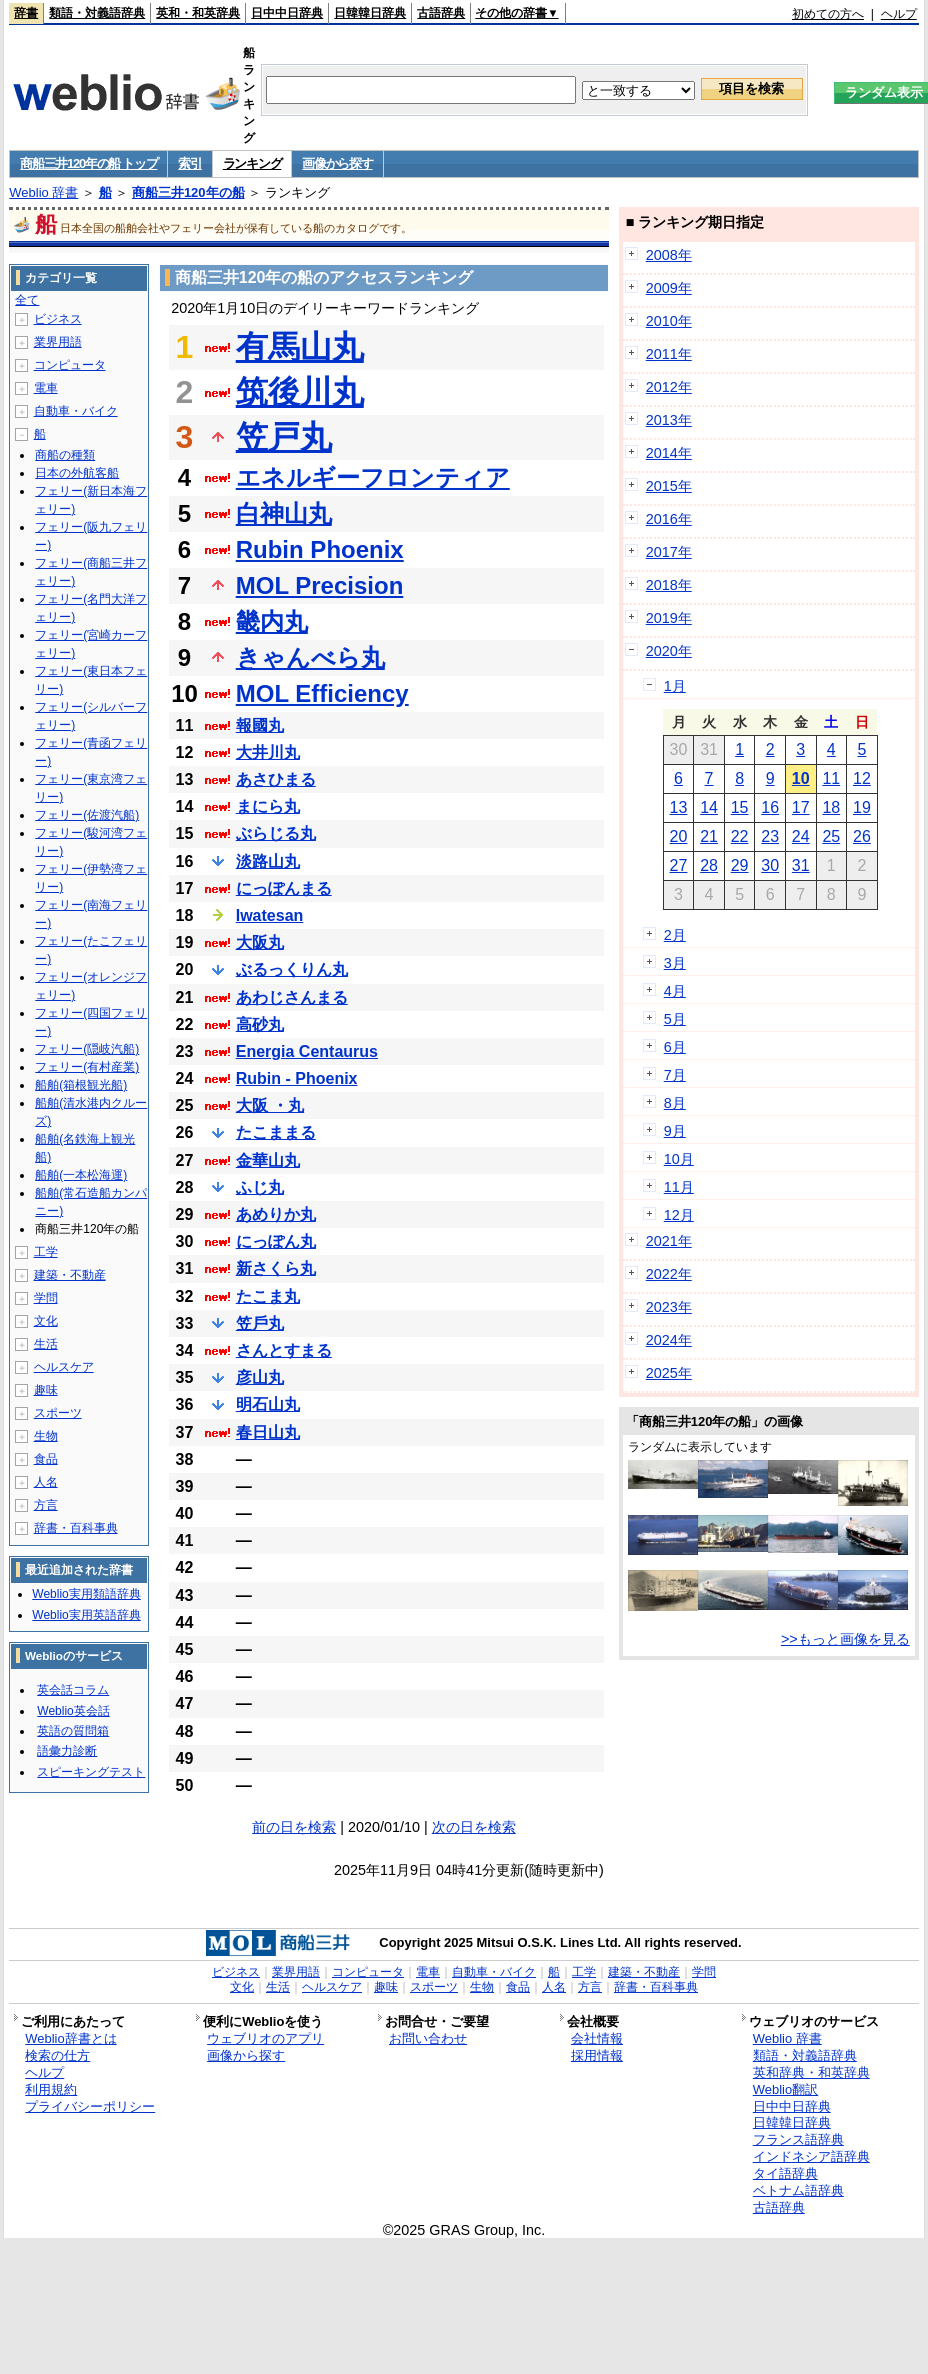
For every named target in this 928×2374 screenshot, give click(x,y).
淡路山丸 (268, 861)
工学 (46, 1252)
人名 (46, 1482)
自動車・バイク (76, 411)
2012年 (669, 387)
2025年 (669, 1373)
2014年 (669, 453)
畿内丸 (272, 621)
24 (801, 836)
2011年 (669, 354)
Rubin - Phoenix (297, 1078)
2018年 (669, 585)
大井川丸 (268, 752)
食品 (46, 1459)
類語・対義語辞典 (97, 13)
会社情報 (597, 2038)
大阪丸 (260, 942)
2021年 (669, 1241)
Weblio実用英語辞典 (86, 1615)
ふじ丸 (260, 1187)
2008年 (669, 255)
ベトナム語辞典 (798, 2190)
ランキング (252, 163)
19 (862, 807)
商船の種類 (65, 455)
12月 (679, 1215)
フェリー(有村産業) (87, 1067)
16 (770, 807)
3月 (675, 963)
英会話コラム (73, 1690)
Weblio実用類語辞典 (86, 1594)
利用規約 (51, 2089)
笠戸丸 (284, 437)
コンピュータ (70, 365)
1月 (675, 686)
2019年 (669, 618)
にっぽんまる (284, 888)
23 (770, 836)
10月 (679, 1159)
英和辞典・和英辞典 (811, 2072)
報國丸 (260, 725)
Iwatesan (270, 915)
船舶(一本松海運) (81, 1175)
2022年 (669, 1274)
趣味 (46, 1390)
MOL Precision (320, 585)
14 (709, 807)
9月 (675, 1131)
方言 (46, 1505)
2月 (675, 935)
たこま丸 (268, 1296)
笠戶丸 (260, 1323)
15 (740, 807)
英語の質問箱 (73, 1731)
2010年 (669, 321)
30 (770, 865)
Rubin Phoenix (320, 549)
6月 (675, 1047)
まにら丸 (268, 806)
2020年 (669, 651)
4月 (675, 991)
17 (801, 807)
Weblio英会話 (73, 1711)
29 (740, 865)
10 (801, 778)
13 (679, 807)
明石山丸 (268, 1404)
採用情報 (597, 2055)
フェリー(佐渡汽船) (87, 815)
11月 (679, 1187)
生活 (46, 1344)
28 (709, 865)
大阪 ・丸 (270, 1105)
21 (709, 836)
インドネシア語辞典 (811, 2156)
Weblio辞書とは (70, 2038)
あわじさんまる (292, 997)
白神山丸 (284, 513)
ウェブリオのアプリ (265, 2038)
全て (27, 300)
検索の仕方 (57, 2055)
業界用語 (58, 342)
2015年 (669, 486)
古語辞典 (441, 13)
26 (862, 836)
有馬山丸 (300, 347)
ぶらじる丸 (276, 833)
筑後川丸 (300, 392)
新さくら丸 (276, 1268)
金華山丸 (268, 1160)
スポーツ (58, 1413)
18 (831, 807)
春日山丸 (268, 1432)
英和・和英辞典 (198, 13)
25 (831, 836)
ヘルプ (899, 14)
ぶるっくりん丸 (292, 969)
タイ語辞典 (785, 2173)
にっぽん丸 (276, 1241)
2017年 (669, 552)
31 (801, 865)
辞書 (26, 13)
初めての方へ (828, 14)
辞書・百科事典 (76, 1528)
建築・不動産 (70, 1275)
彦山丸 (260, 1377)
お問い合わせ (428, 2038)
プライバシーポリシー (90, 2106)
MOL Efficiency (322, 693)
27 (679, 865)
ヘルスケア (64, 1367)
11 (831, 778)
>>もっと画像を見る (845, 1639)
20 (679, 836)
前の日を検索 (294, 1827)
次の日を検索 (474, 1827)
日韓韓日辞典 (370, 13)
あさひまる (276, 779)
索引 (189, 163)
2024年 (669, 1340)
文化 (46, 1321)
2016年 (669, 519)
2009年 (669, 288)
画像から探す (337, 163)
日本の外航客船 (77, 473)
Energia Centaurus (307, 1051)
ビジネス (58, 319)
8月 (675, 1103)
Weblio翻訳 (785, 2089)
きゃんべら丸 (310, 657)
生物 (46, 1436)
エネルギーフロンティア (373, 477)
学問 (46, 1298)
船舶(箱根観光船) (81, 1085)
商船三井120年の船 (188, 192)
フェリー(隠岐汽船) (87, 1049)
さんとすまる (284, 1350)
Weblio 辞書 (43, 192)
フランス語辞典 (798, 2139)
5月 (675, 1019)
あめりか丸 (276, 1214)
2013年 (669, 420)
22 (740, 836)
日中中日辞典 (287, 13)
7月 (675, 1075)
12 (862, 778)
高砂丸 (260, 1024)
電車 (46, 388)
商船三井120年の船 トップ (88, 163)
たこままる (276, 1132)
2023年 (669, 1307)
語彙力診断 (67, 1751)
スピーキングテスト (91, 1772)
